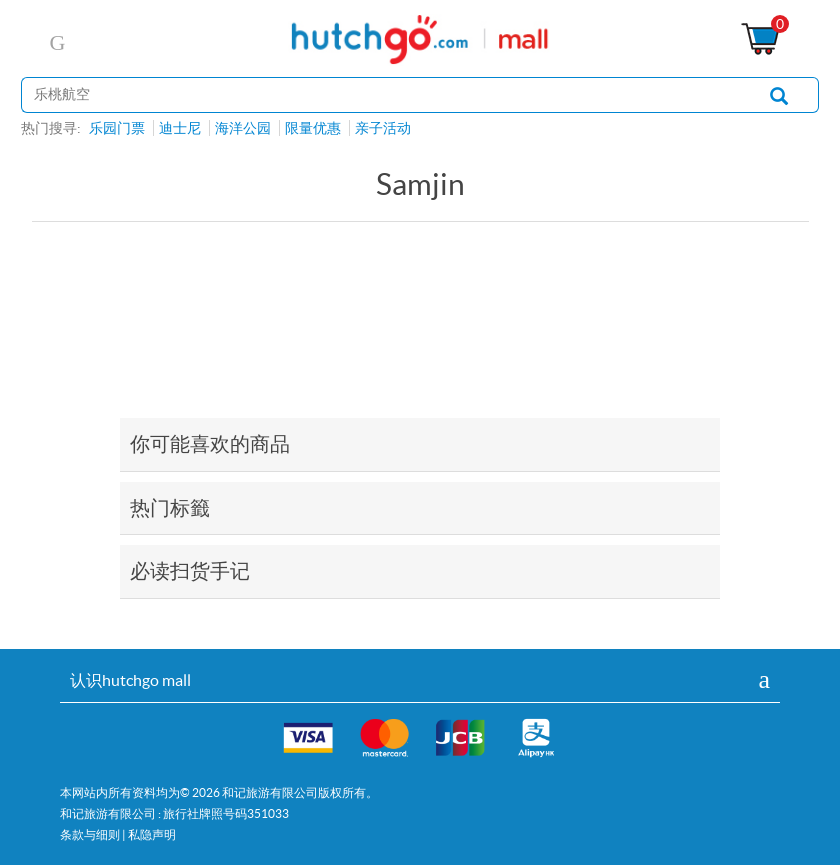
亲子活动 (383, 128)
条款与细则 (90, 834)
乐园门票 (117, 128)
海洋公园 (243, 128)
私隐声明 (152, 834)
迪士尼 (180, 128)
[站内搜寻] (380, 95)
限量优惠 (313, 128)
